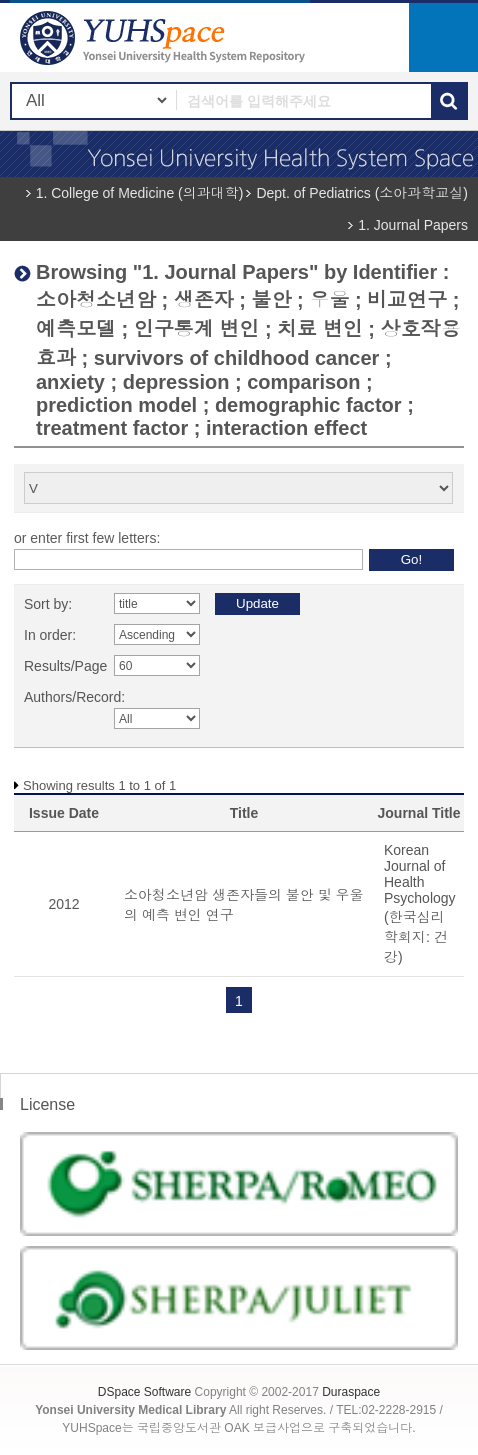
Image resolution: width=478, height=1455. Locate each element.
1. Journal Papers (413, 225)
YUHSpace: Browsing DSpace (165, 37)
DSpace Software (144, 1392)
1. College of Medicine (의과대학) (140, 193)
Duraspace (351, 1392)
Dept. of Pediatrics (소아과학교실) (362, 193)
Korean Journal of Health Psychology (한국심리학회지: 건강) (420, 903)
